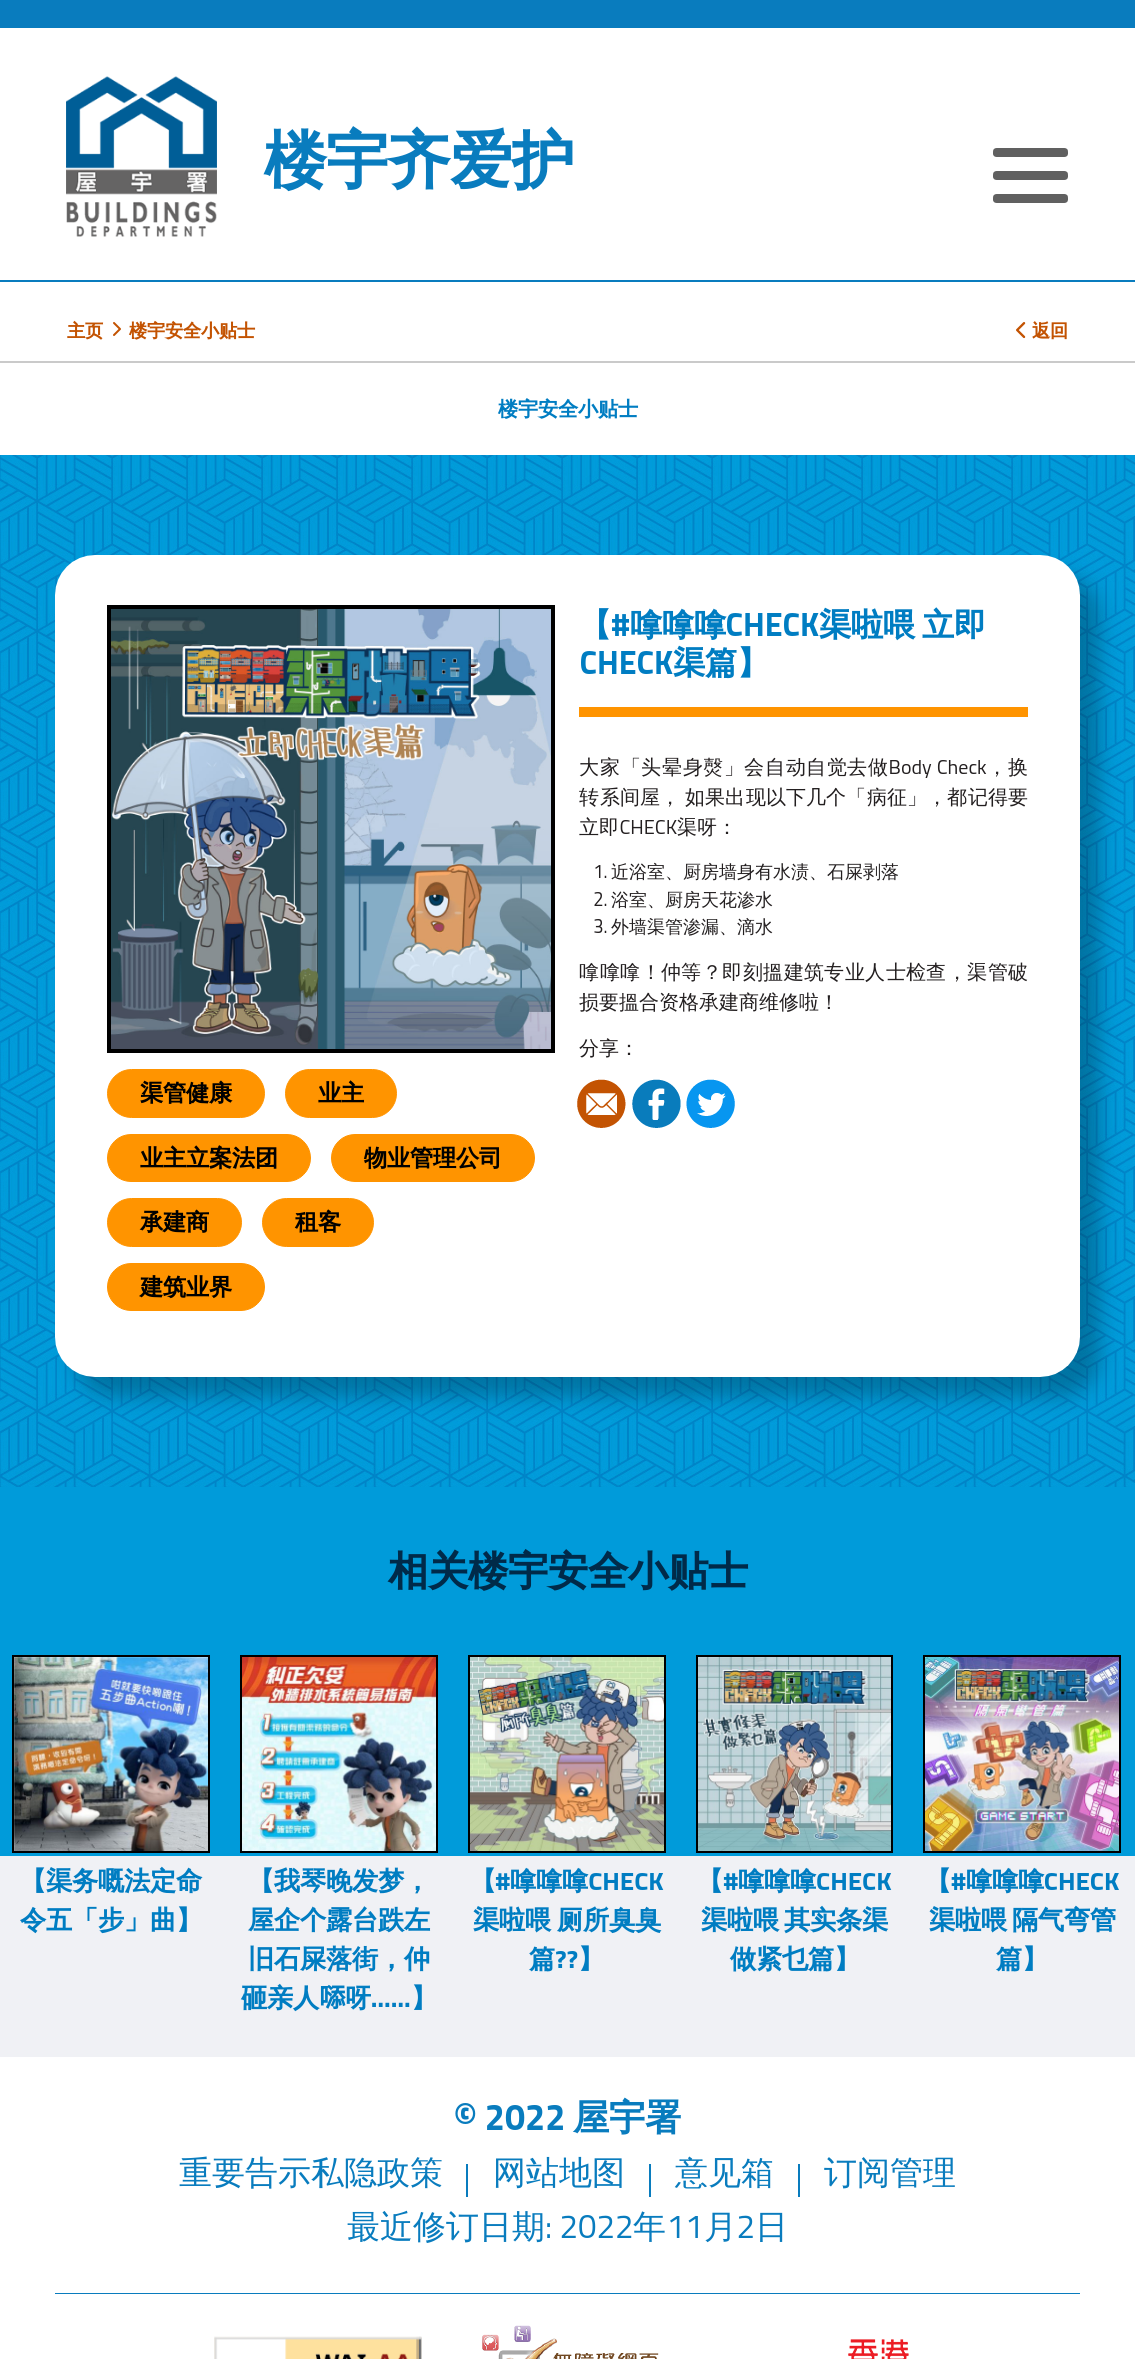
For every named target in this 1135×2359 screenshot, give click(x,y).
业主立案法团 (209, 1157)
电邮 (604, 1104)
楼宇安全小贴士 (192, 330)
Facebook (659, 1104)
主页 (85, 330)
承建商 (174, 1221)
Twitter (713, 1104)
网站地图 (559, 2172)
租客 (318, 1221)
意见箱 (724, 2172)
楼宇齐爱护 (419, 159)
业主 (341, 1092)
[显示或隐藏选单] (1031, 178)
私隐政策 (377, 2172)
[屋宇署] (141, 156)
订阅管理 (890, 2172)
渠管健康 (186, 1092)
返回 (1042, 330)
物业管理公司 (433, 1157)
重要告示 (245, 2172)
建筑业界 (186, 1286)
